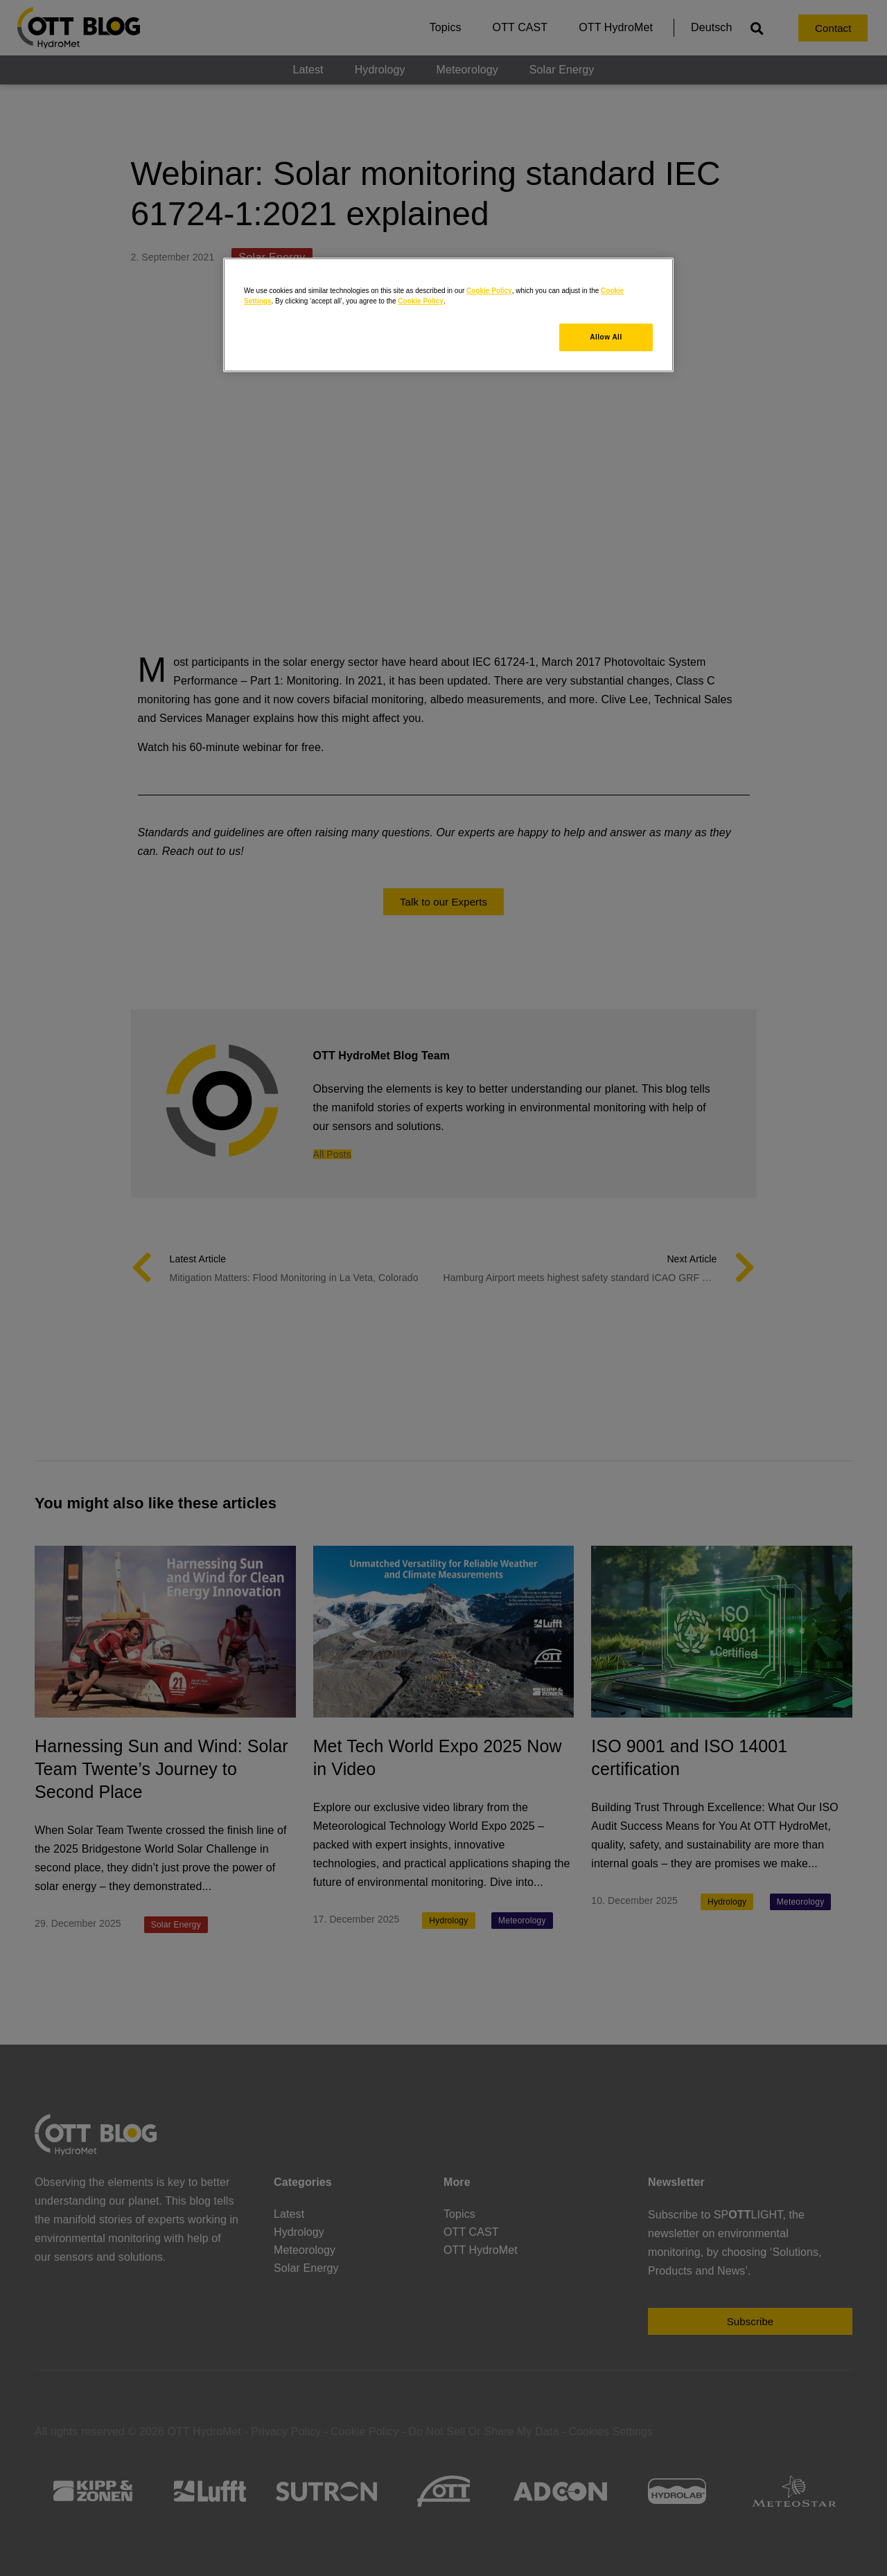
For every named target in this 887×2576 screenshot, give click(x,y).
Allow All (606, 337)
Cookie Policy (489, 290)
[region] (448, 315)
